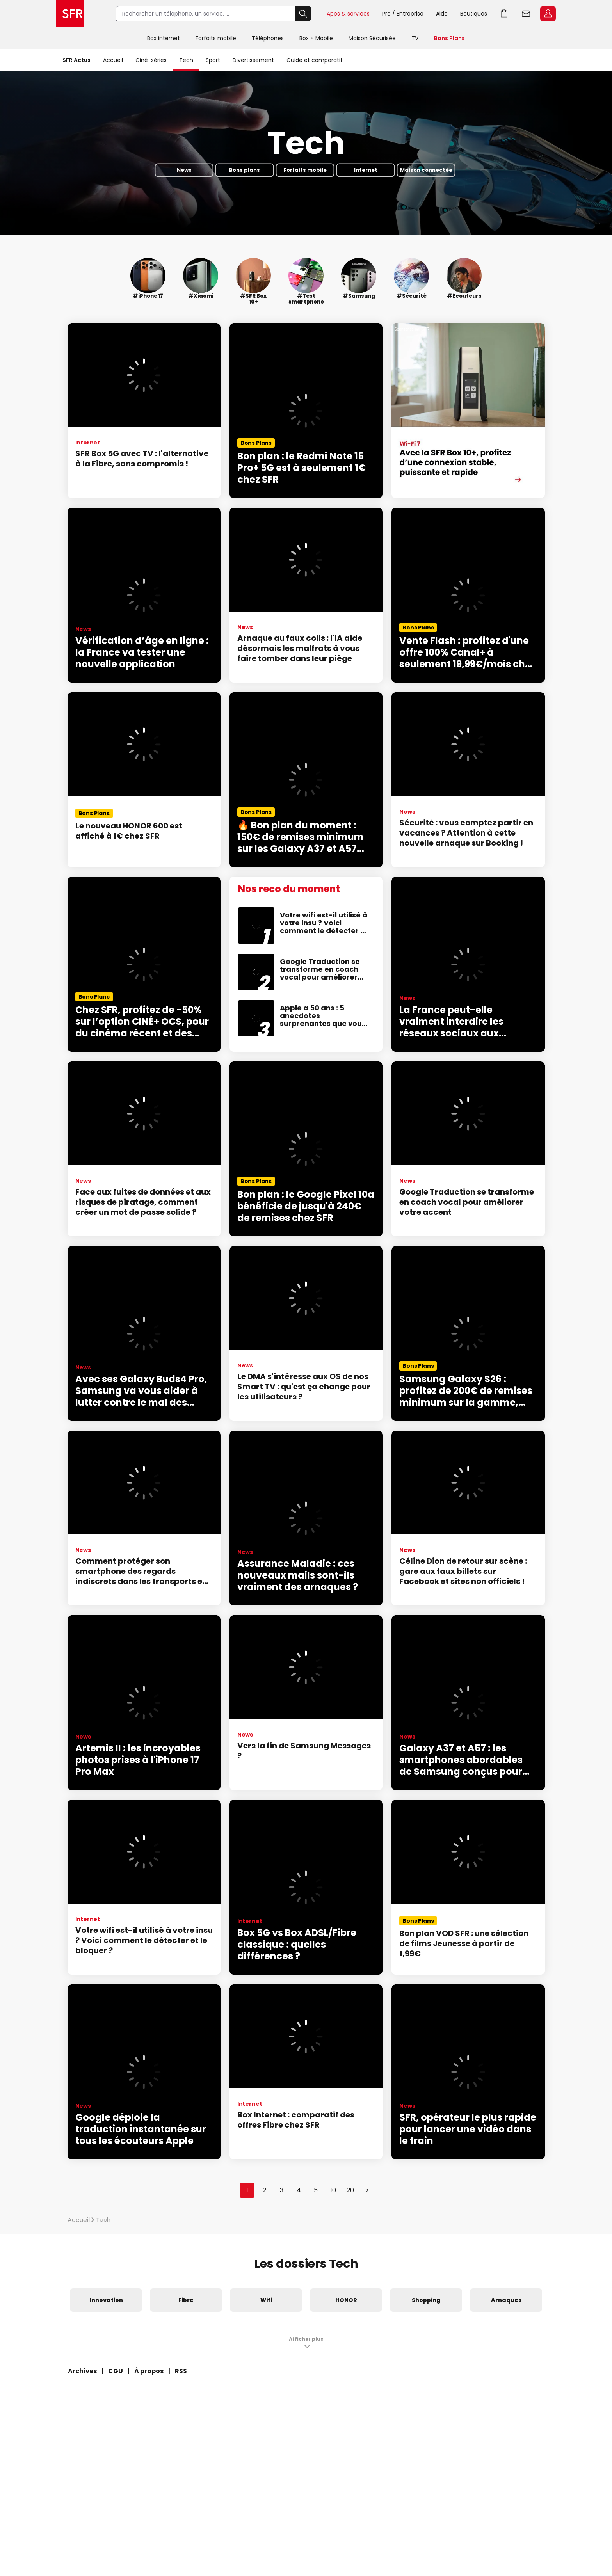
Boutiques (473, 14)
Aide (442, 14)
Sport (213, 60)
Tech (186, 60)
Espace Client (548, 13)
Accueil (113, 60)
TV (414, 38)
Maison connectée (426, 170)
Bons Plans (449, 38)
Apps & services (348, 14)
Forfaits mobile (216, 38)
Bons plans (244, 170)
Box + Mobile (316, 38)
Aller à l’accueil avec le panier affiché (504, 13)
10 (333, 2190)
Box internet (163, 38)
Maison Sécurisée (372, 38)
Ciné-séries (151, 60)
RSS (181, 2370)
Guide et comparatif (314, 60)
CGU (115, 2370)
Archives (82, 2370)
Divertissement (253, 60)
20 (350, 2190)
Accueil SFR (70, 13)
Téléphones (268, 38)
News (184, 170)
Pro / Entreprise (402, 14)
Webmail (526, 13)
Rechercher (303, 13)
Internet (365, 170)
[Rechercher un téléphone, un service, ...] (205, 13)
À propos (149, 2370)
